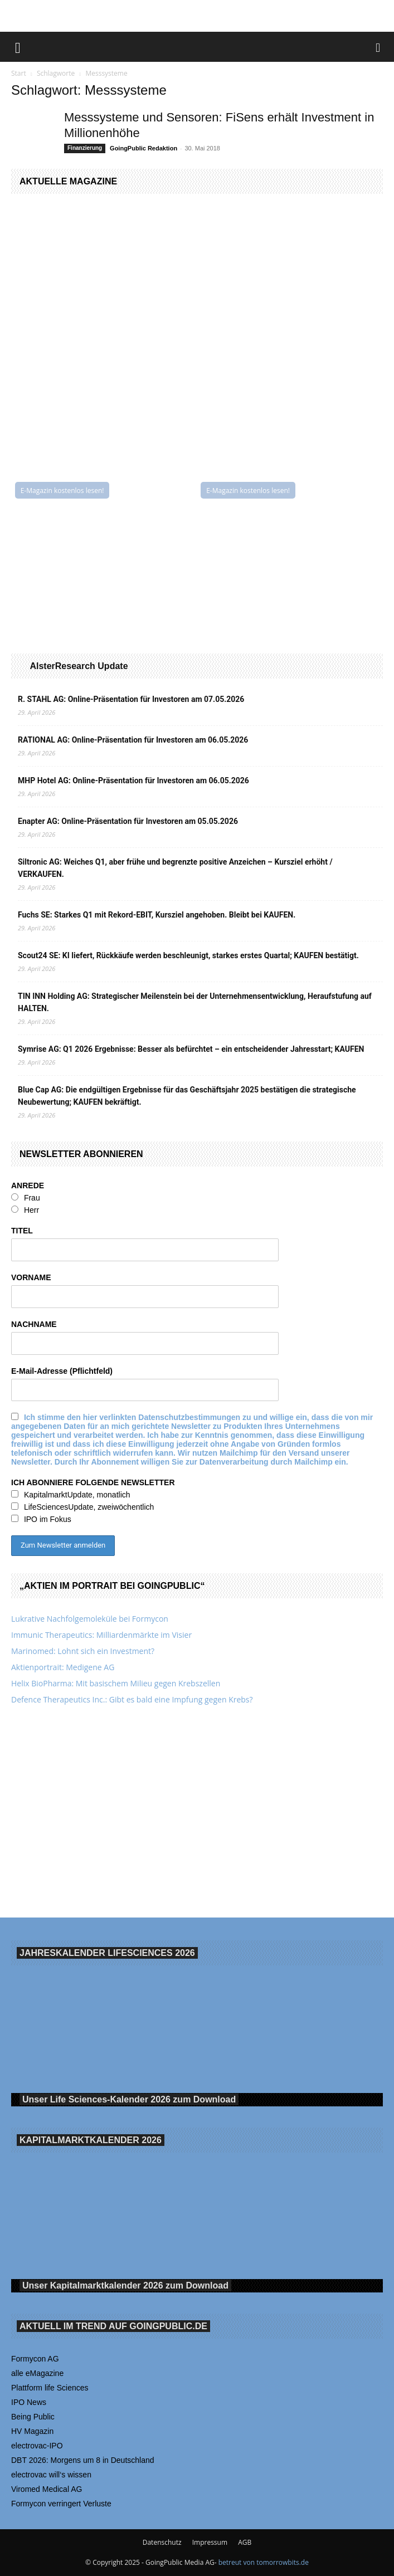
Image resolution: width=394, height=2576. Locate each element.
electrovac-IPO (37, 2445)
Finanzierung (84, 148)
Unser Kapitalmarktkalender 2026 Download (125, 2285)
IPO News (28, 2402)
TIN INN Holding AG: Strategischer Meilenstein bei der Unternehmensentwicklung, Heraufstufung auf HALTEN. (195, 1002)
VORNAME (31, 1277)
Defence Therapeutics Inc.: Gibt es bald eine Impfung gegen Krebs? (132, 1699)
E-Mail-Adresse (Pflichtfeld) (62, 1371)
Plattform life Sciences (50, 2387)
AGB (244, 2542)
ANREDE (27, 1185)
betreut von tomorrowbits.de (263, 2562)
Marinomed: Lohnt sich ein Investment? (82, 1651)
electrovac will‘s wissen (51, 2474)
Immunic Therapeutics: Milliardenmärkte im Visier (101, 1634)
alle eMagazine (37, 2373)
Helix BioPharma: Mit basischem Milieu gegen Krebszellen (115, 1683)
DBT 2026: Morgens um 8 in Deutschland (82, 2460)
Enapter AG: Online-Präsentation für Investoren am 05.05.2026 (128, 821)
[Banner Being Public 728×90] (197, 16)
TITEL (22, 1230)
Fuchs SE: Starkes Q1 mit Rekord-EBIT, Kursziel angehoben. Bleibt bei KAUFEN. (156, 914)
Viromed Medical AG (46, 2489)
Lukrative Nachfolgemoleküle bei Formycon (89, 1618)
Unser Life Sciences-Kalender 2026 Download (129, 2099)
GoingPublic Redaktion (143, 148)
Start (18, 73)
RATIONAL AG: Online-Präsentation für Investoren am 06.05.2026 (133, 739)
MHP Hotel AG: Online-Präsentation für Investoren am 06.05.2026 (133, 780)
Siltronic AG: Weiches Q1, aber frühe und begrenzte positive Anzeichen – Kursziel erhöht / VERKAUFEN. (175, 868)
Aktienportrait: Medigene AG (62, 1667)
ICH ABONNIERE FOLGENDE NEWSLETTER (93, 1482)
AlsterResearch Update (79, 666)
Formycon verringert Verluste (61, 2503)
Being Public (33, 2416)
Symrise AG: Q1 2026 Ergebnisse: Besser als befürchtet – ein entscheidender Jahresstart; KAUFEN (191, 1049)
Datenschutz (162, 2542)
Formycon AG (35, 2358)
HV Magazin (32, 2431)
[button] (18, 47)
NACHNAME (34, 1324)
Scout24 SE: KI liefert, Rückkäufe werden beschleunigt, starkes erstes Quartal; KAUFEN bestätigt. (188, 955)
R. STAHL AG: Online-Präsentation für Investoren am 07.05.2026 (131, 699)
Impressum (209, 2542)
